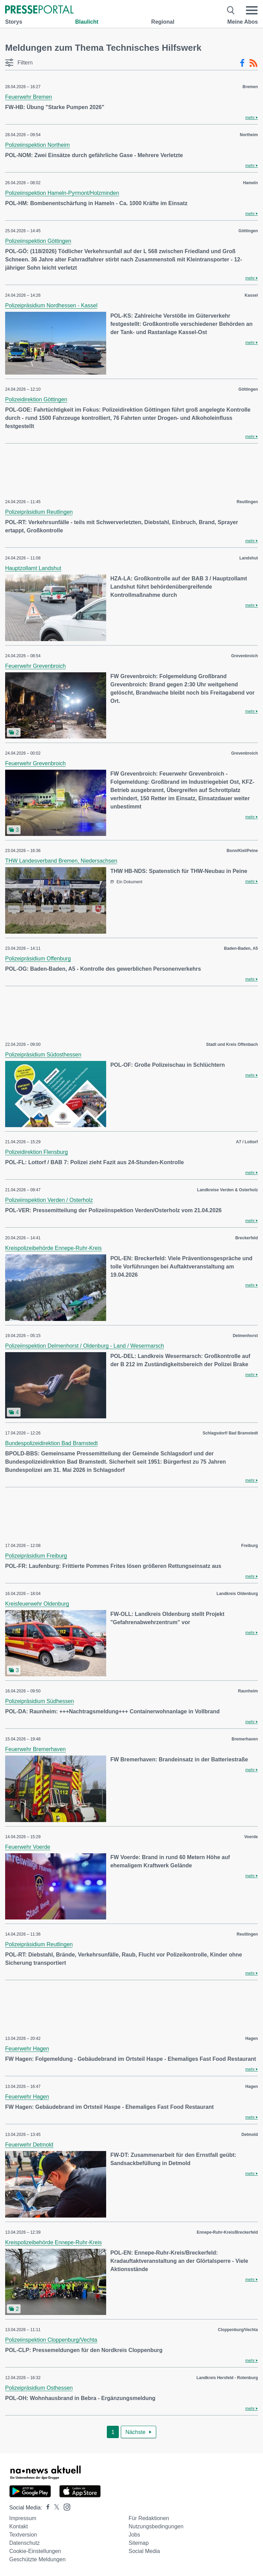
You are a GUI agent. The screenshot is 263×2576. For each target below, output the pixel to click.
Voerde (251, 1836)
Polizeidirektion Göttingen (36, 399)
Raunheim (248, 1691)
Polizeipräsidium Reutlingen (39, 512)
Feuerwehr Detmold (29, 2145)
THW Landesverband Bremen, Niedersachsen (61, 861)
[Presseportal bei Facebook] (46, 2507)
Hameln (250, 182)
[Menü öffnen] (252, 10)
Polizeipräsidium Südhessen (39, 1701)
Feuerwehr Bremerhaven (35, 1749)
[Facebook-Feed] (242, 63)
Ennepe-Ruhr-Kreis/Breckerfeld (227, 2232)
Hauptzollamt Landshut (33, 568)
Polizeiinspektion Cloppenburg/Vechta (51, 2340)
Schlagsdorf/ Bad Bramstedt (230, 1433)
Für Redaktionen (148, 2518)
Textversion (23, 2535)
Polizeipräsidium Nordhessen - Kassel (51, 305)
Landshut (248, 558)
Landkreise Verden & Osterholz (227, 1189)
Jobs (134, 2535)
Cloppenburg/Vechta (238, 2329)
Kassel (251, 295)
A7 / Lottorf (247, 1141)
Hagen (251, 2038)
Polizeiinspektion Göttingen (38, 241)
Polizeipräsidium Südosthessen (43, 1054)
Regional (163, 22)
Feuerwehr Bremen (28, 97)
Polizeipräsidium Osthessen (39, 2388)
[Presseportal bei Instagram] (65, 2506)
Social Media (144, 2551)
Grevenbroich (244, 655)
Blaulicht (86, 22)
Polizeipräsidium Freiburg (36, 1556)
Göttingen (248, 230)
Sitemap (138, 2543)
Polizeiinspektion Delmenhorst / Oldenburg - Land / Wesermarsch (84, 1346)
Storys (13, 22)
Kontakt (18, 2526)
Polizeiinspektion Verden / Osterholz (49, 1200)
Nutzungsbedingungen (155, 2526)
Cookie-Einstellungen (35, 2551)
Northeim (249, 134)
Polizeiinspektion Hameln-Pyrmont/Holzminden (62, 193)
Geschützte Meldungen (37, 2559)
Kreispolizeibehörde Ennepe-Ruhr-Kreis (53, 1248)
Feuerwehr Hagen (27, 2049)
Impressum (22, 2518)
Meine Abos (242, 22)
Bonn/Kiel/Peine (242, 850)
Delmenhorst (245, 1335)
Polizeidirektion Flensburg (36, 1152)
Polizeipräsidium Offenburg (38, 958)
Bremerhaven (244, 1739)
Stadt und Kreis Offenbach (232, 1044)
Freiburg (249, 1545)
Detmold (249, 2134)
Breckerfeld (246, 1238)
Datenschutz (24, 2543)
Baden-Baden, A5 (241, 948)
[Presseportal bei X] (55, 2507)
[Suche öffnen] (231, 10)
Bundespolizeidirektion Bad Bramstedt (51, 1443)
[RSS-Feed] (253, 63)
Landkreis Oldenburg (237, 1593)
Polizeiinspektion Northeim (37, 145)
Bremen (250, 86)
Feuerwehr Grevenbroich (35, 666)
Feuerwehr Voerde (27, 1847)
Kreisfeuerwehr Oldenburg (37, 1604)
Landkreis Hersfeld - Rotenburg (227, 2377)
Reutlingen (247, 501)
